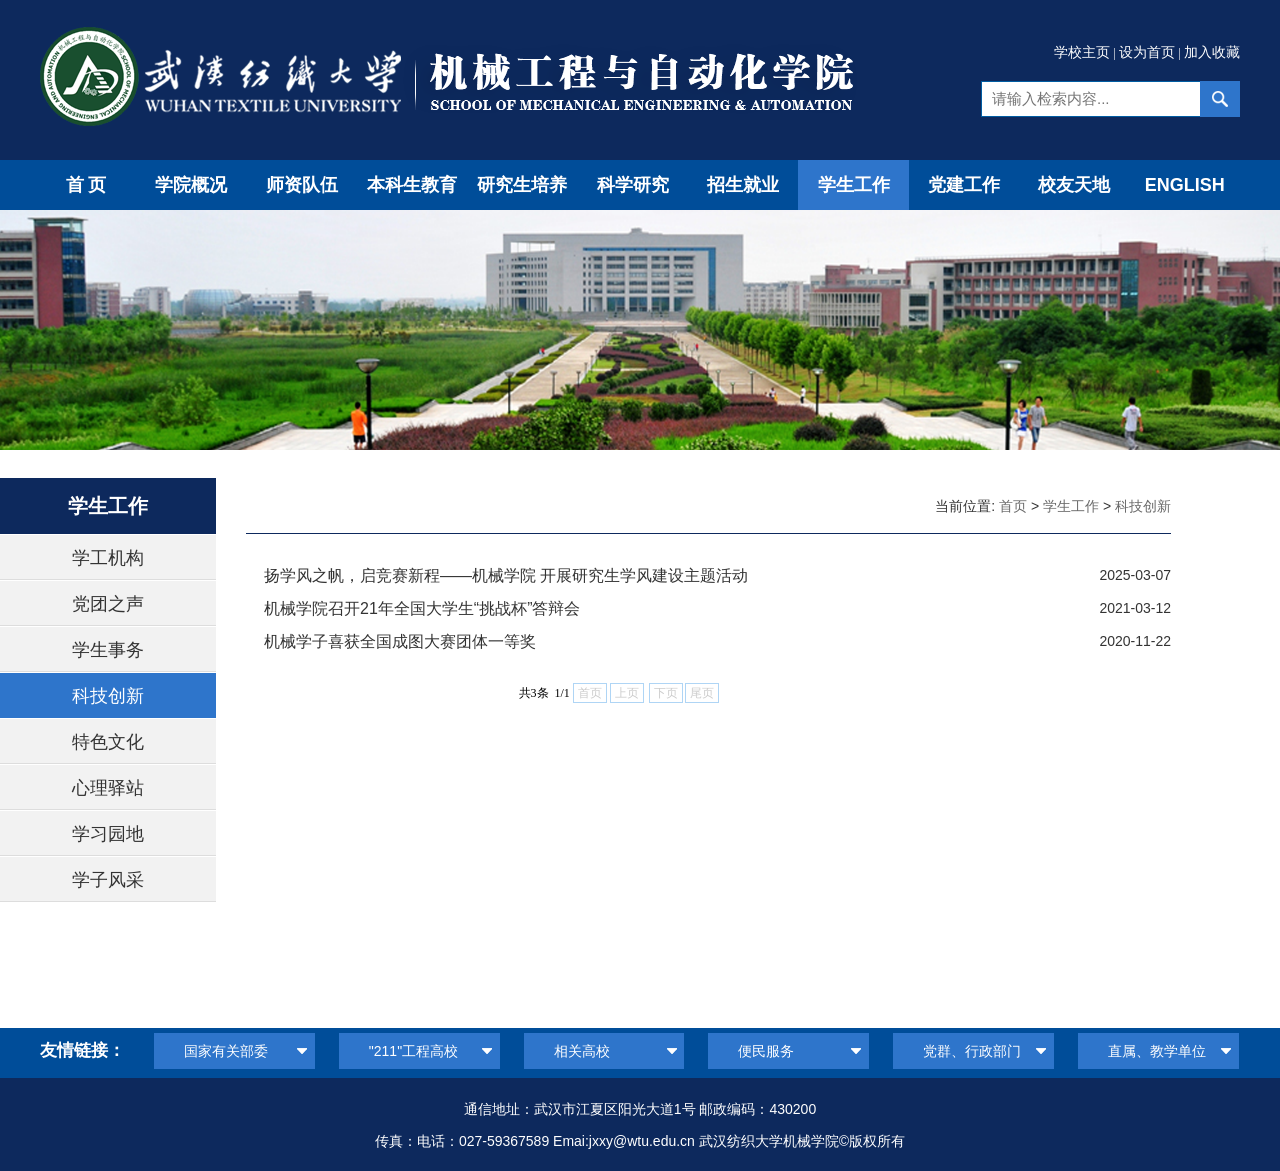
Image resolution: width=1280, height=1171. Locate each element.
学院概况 (191, 185)
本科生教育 (412, 185)
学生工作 (854, 185)
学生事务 (108, 650)
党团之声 (108, 604)
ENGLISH (1185, 185)
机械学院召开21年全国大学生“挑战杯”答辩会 (422, 608)
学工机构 (108, 558)
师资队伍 (302, 185)
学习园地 (108, 834)
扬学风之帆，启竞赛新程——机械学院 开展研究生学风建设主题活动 (506, 575)
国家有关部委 (226, 1051)
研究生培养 (522, 185)
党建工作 (964, 185)
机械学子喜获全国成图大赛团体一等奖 (400, 641)
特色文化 (108, 742)
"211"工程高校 (413, 1051)
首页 (88, 185)
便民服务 (766, 1051)
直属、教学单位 (1157, 1051)
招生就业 (743, 185)
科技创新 (108, 696)
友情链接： (82, 1050)
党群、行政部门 (972, 1051)
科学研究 (633, 185)
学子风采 (108, 880)
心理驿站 (108, 788)
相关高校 (582, 1051)
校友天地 (1074, 185)
